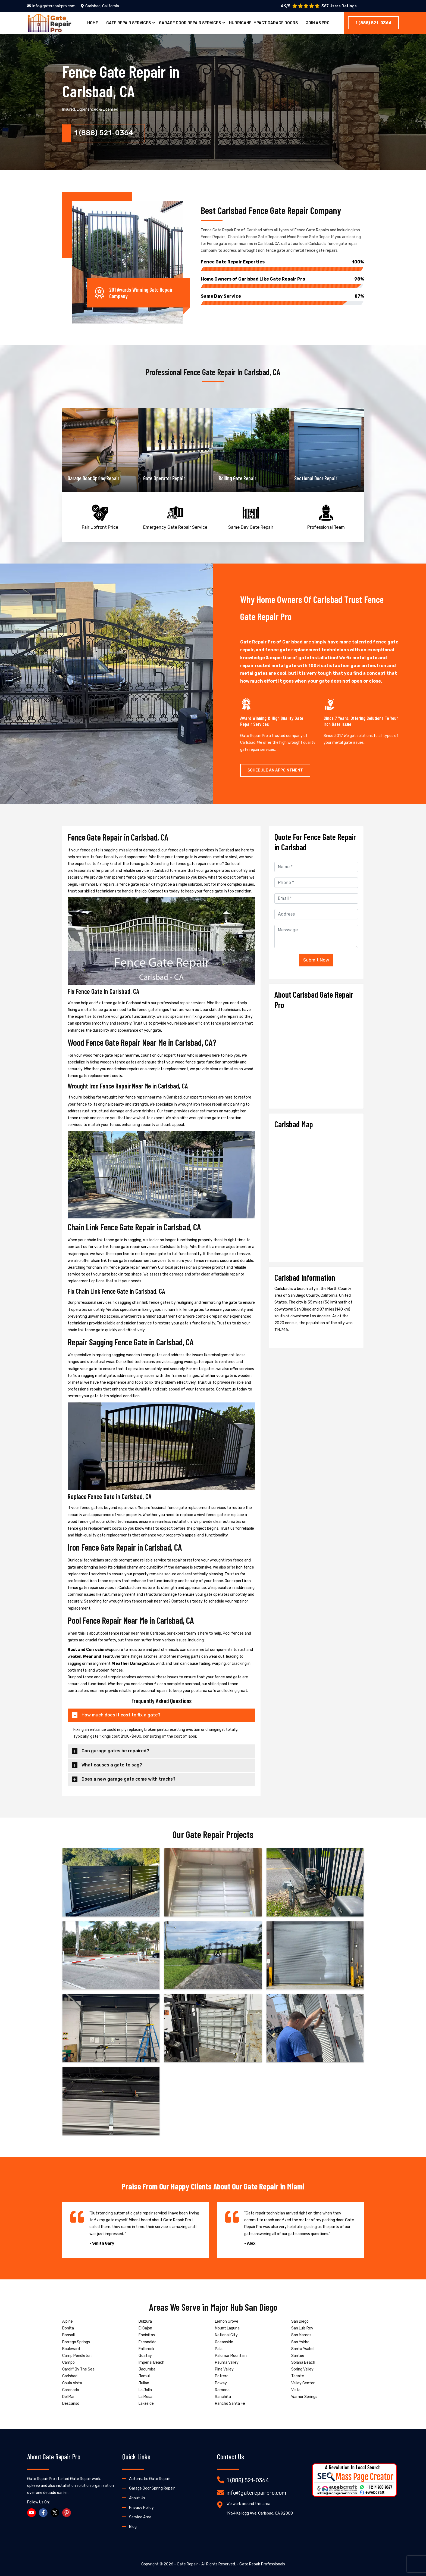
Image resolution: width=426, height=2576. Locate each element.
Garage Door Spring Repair (169, 478)
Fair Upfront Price (100, 516)
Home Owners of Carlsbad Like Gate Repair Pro (282, 279)
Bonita (68, 2328)
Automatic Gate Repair (149, 2479)
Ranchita (223, 2396)
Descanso (70, 2403)
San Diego (300, 2321)
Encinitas (147, 2335)
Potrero (221, 2376)
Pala (219, 2349)
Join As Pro (318, 23)
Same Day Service (282, 296)
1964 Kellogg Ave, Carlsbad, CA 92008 (260, 2513)
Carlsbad (69, 2376)
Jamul (144, 2376)
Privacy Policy (141, 2507)
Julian (144, 2383)
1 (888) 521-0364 (373, 22)
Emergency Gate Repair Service (175, 516)
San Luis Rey (302, 2328)
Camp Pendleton (77, 2355)
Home (92, 23)
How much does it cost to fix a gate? (121, 1715)
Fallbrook (146, 2349)
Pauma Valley (227, 2362)
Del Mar (68, 2396)
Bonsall (68, 2335)
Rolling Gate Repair (313, 478)
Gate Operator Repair (240, 478)
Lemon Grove (226, 2321)
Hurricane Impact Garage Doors (263, 23)
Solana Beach (303, 2362)
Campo (68, 2362)
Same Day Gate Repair (250, 516)
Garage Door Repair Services (190, 23)
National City (226, 2335)
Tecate (297, 2376)
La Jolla (145, 2390)
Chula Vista (72, 2383)
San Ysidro (300, 2342)
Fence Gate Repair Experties (282, 262)
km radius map (316, 1193)
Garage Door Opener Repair (94, 478)
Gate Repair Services (128, 23)
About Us (137, 2498)
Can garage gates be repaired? (115, 1750)
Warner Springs (304, 2396)
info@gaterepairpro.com (51, 6)
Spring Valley (302, 2369)
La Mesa (145, 2396)
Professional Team (326, 516)
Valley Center (303, 2383)
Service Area (140, 2517)
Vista (295, 2390)
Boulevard (71, 2349)
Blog (133, 2526)
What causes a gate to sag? (112, 1765)
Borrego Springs (76, 2342)
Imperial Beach (151, 2362)
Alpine (67, 2321)
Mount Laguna (227, 2328)
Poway (221, 2383)
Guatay (145, 2355)
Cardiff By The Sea (78, 2369)
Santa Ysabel (302, 2349)
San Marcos (301, 2335)
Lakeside (146, 2403)
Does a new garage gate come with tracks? (129, 1779)
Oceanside (224, 2342)
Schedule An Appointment (275, 770)
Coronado (70, 2390)
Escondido (147, 2342)
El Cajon (145, 2328)
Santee (297, 2355)
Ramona (222, 2390)
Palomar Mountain (231, 2355)
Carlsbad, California (100, 6)
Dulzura (145, 2321)
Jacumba (147, 2369)
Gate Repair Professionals (262, 2564)
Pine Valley (224, 2369)
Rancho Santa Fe (230, 2403)
